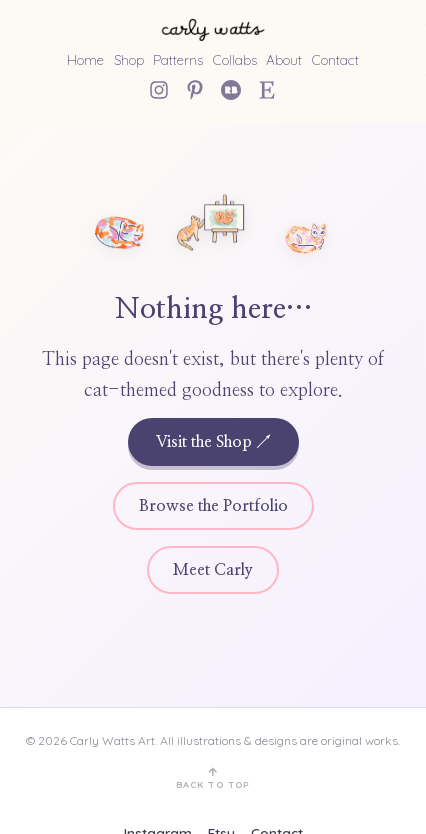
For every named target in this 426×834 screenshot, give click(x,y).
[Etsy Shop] (267, 90)
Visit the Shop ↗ (213, 442)
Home (85, 59)
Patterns (178, 59)
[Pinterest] (195, 90)
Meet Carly (213, 570)
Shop (129, 59)
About (284, 59)
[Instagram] (159, 90)
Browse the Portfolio (213, 506)
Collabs (235, 59)
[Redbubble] (231, 90)
